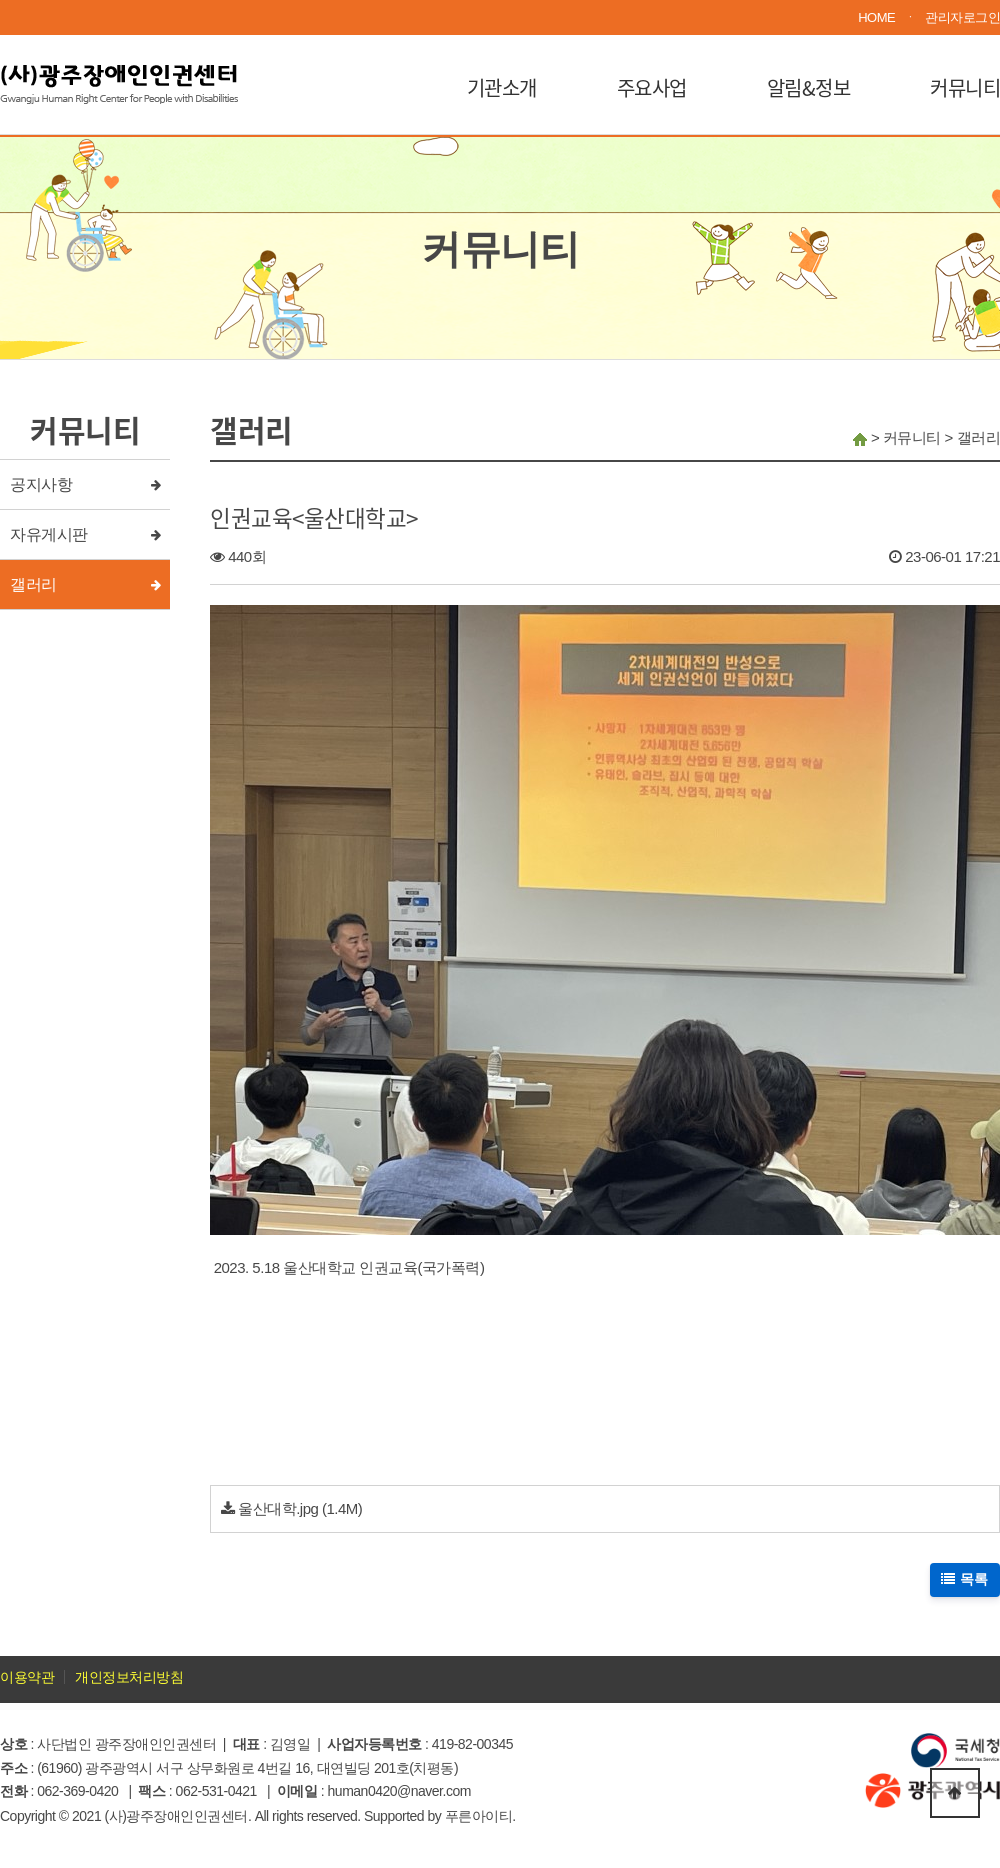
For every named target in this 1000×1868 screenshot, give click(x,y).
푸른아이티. (480, 1816)
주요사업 (652, 87)
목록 (965, 1579)
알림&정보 (809, 87)
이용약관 (27, 1677)
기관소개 (502, 87)
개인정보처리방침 (129, 1677)
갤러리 (33, 584)
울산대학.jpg (278, 1508)
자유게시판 (49, 534)
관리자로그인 (962, 17)
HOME (876, 17)
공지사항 (41, 484)
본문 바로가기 (0, 0)
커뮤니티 (965, 87)
